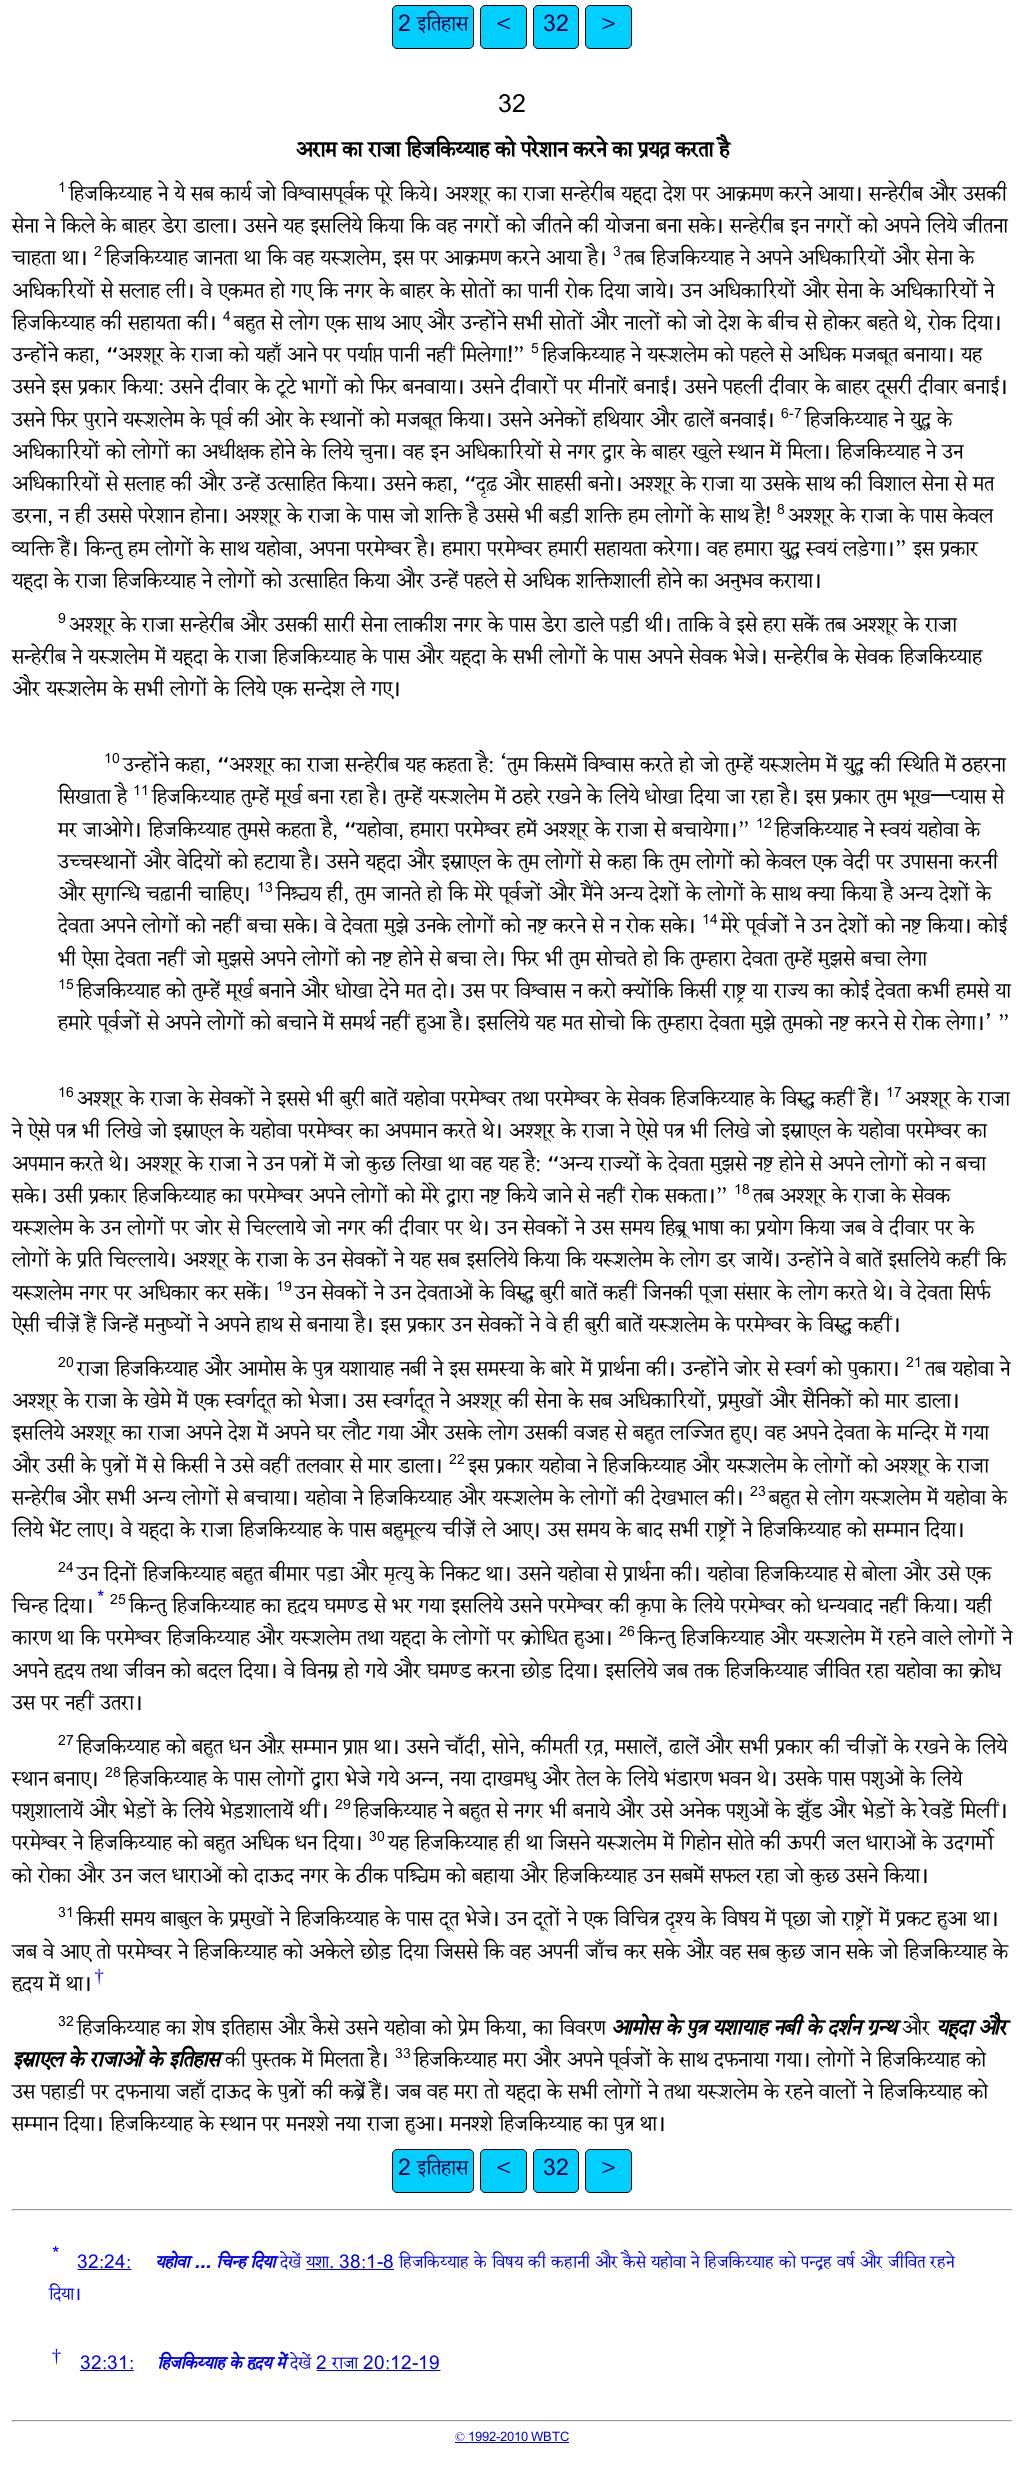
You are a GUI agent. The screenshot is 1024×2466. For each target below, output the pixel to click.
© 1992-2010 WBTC (512, 2438)
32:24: (104, 2264)
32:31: (107, 2365)
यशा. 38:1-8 (350, 2264)
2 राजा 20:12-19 (378, 2365)
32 (556, 26)
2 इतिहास (433, 26)
